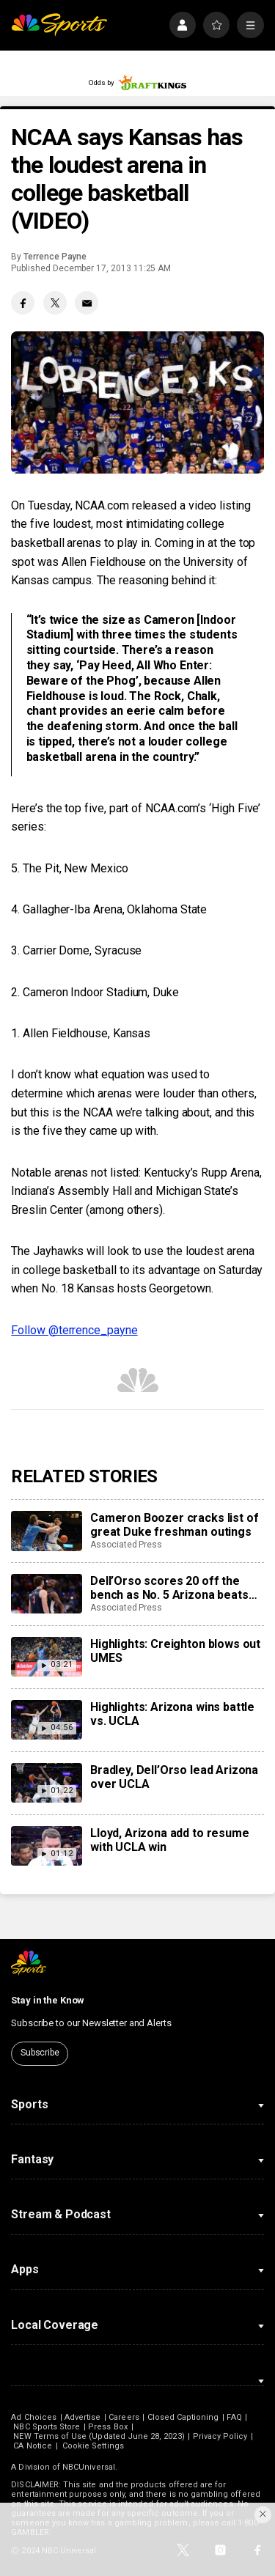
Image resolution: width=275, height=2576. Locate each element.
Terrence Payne (55, 256)
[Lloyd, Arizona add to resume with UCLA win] (46, 1846)
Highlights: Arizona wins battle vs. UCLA (172, 1714)
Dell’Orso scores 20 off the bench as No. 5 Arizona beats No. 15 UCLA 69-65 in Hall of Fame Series (169, 1588)
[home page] (59, 25)
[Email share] (86, 302)
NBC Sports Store (46, 2427)
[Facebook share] (22, 302)
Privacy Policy (220, 2436)
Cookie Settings (93, 2446)
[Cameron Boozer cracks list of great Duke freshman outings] (46, 1530)
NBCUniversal (88, 2467)
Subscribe (40, 2052)
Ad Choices (33, 2417)
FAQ (234, 2417)
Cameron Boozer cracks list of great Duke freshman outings (174, 1525)
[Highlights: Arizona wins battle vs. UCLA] (46, 1720)
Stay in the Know (47, 2000)
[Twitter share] (55, 302)
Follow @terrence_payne (74, 1330)
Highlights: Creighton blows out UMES (175, 1651)
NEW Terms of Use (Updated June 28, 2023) (98, 2436)
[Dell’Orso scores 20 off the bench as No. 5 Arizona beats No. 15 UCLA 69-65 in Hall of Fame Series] (46, 1593)
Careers (124, 2417)
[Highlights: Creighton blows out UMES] (46, 1657)
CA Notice (32, 2446)
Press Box (108, 2427)
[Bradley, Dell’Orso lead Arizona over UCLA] (46, 1783)
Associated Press (126, 1544)
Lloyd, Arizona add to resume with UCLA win (169, 1840)
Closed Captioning (183, 2417)
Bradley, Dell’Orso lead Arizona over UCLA (174, 1777)
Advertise (83, 2417)
